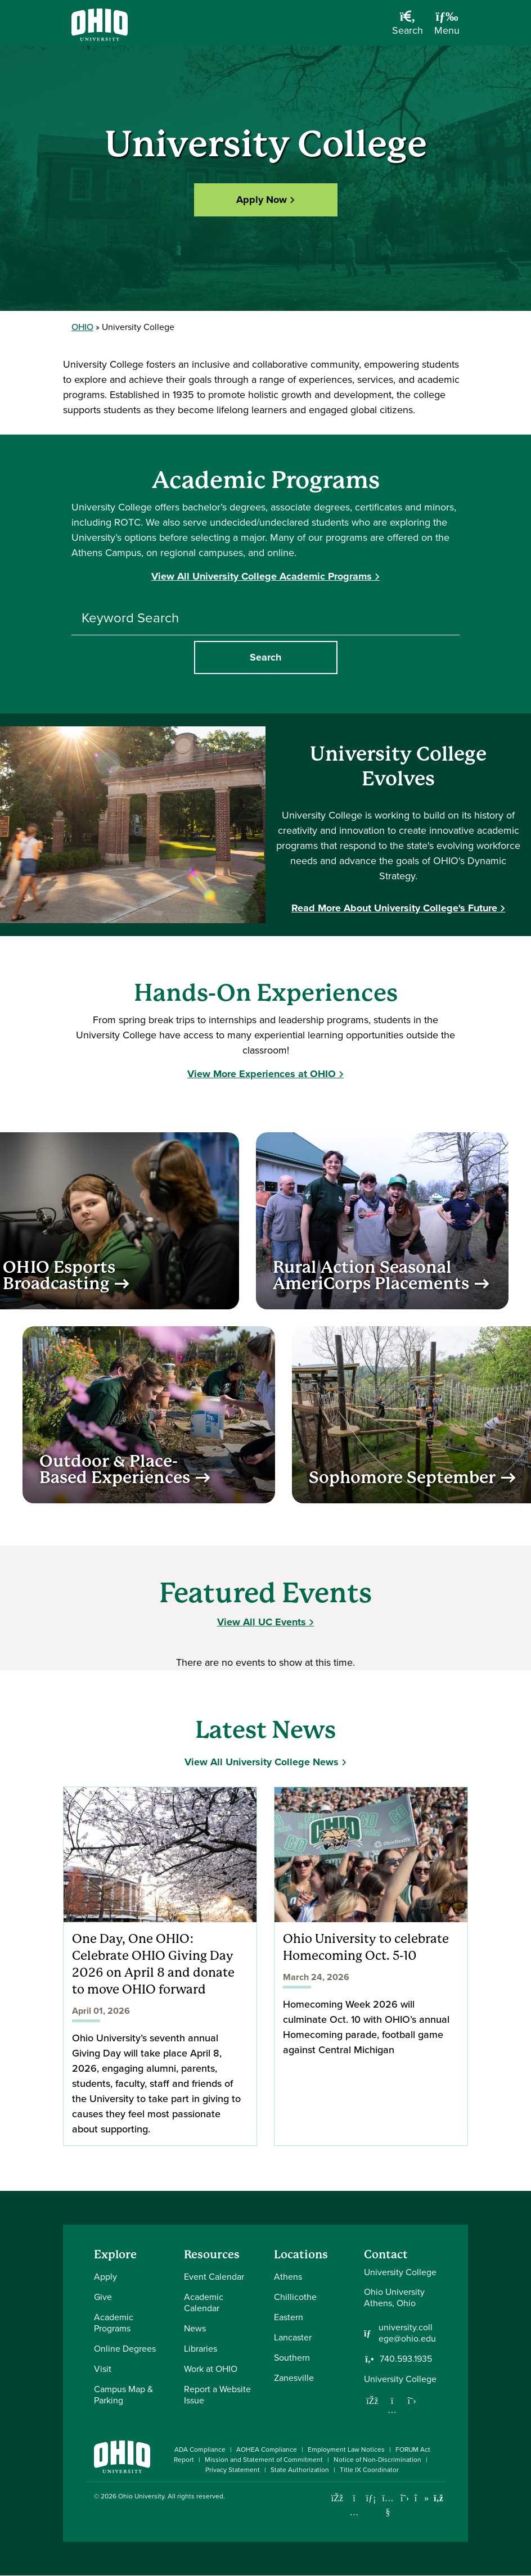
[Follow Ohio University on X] (405, 2498)
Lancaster (293, 2337)
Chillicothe (295, 2296)
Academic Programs (113, 2323)
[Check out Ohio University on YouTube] (388, 2505)
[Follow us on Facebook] (372, 2400)
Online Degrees (125, 2348)
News (195, 2328)
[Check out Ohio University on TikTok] (422, 2498)
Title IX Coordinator (369, 2470)
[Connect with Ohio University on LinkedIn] (371, 2498)
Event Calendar (214, 2276)
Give (103, 2296)
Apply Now (261, 199)
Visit (102, 2368)
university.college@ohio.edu (407, 2333)
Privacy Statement (232, 2470)
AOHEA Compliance (266, 2449)
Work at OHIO (210, 2368)
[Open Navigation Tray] (447, 27)
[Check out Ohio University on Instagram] (354, 2512)
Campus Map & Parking (123, 2395)
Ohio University (141, 2496)
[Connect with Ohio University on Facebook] (337, 2498)
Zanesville (294, 2377)
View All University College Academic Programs (261, 576)
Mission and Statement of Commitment (264, 2460)
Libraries (200, 2348)
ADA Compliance (200, 2449)
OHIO (82, 326)
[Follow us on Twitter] (411, 2400)
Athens (288, 2276)
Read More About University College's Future (394, 908)
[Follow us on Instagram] (392, 2409)
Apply (105, 2276)
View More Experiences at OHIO (261, 1073)
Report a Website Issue (217, 2395)
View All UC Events (261, 1622)
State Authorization (300, 2470)
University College (400, 2378)
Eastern (288, 2317)
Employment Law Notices (346, 2449)
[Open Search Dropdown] (407, 27)
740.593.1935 (406, 2359)
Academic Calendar (203, 2302)
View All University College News (261, 1762)
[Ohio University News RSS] (438, 2498)
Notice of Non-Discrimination (377, 2460)
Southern (292, 2357)
